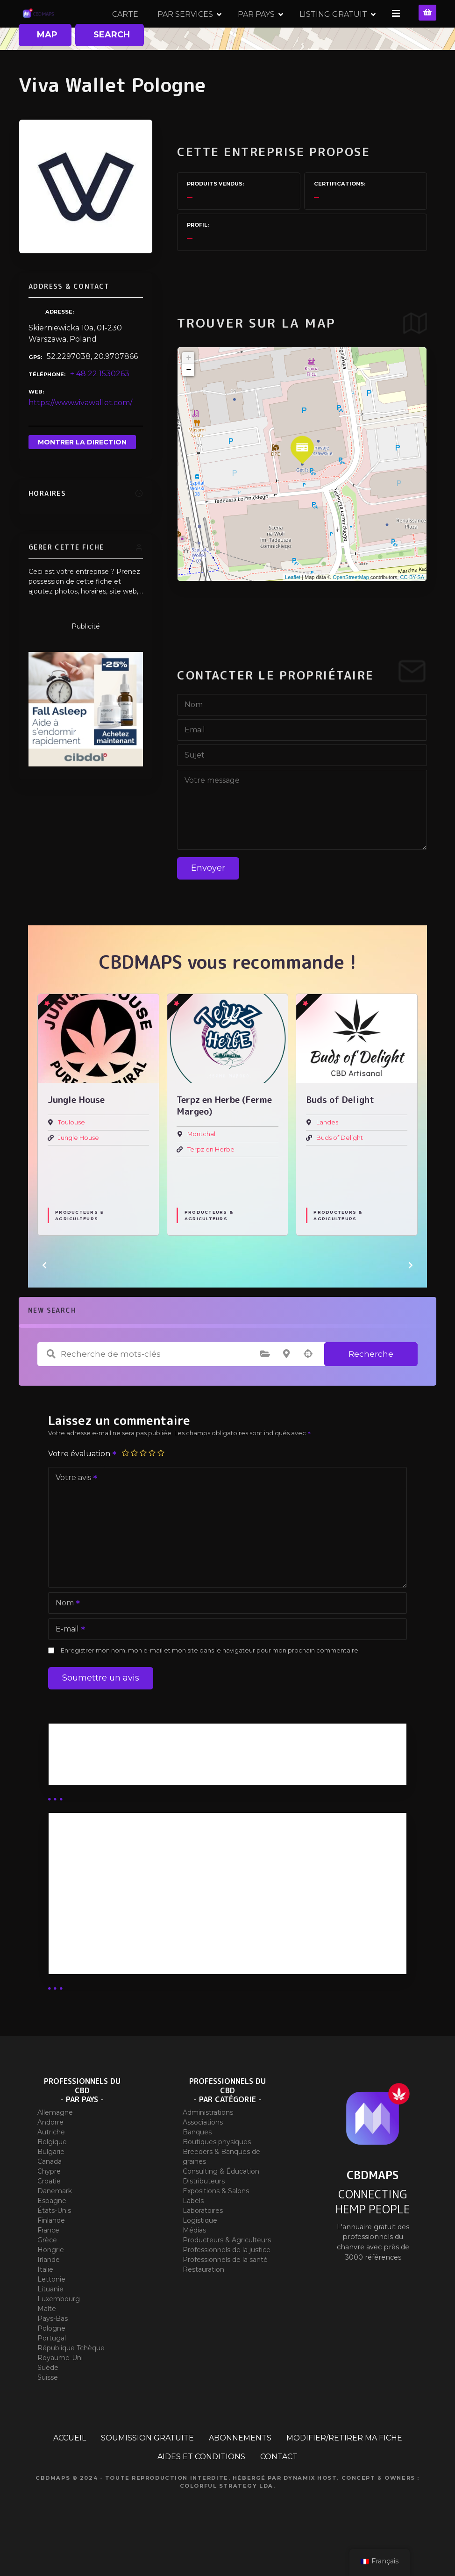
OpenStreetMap (351, 610)
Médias (194, 2263)
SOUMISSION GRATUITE (147, 2471)
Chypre (49, 2204)
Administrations (208, 2145)
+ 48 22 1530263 (99, 406)
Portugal (51, 2371)
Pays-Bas (52, 2351)
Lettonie (51, 2312)
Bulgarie (50, 2185)
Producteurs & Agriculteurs (79, 1248)
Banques (197, 2165)
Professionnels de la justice (226, 2283)
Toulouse (71, 1155)
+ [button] (188, 391)
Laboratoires (203, 2244)
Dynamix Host (310, 2511)
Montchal (201, 1167)
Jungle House (78, 1170)
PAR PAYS (350, 30)
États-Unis (54, 2244)
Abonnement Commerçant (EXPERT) (128, 1953)
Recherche (370, 1386)
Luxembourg (58, 2332)
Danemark (54, 2224)
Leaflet (292, 610)
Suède (47, 2401)
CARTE (219, 30)
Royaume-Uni (60, 2391)
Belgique (52, 2175)
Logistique (200, 2253)
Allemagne (55, 2145)
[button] (44, 1298)
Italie (45, 2302)
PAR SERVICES (279, 30)
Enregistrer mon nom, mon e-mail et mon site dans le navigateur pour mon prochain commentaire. (210, 1683)
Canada (49, 2194)
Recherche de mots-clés (51, 1387)
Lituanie (50, 2322)
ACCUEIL (69, 2471)
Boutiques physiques (217, 2175)
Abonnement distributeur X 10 (114, 1929)
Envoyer (208, 901)
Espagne (51, 2234)
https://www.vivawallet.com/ (80, 435)
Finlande (51, 2253)
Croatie (49, 2214)
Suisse (47, 2410)
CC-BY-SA (412, 610)
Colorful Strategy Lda (226, 2518)
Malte (46, 2342)
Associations (203, 2155)
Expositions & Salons (216, 2224)
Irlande (48, 2293)
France (48, 2263)
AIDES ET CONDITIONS (201, 2489)
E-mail (67, 1663)
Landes (327, 1155)
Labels (193, 2234)
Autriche (51, 2165)
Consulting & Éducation (221, 2204)
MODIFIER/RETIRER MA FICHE (344, 2471)
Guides (69, 1801)
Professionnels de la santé (225, 2293)
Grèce (47, 2273)
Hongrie (50, 2283)
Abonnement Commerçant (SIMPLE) (127, 1978)
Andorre (50, 2155)
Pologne (51, 2361)
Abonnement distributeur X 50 (115, 1904)
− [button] (188, 403)
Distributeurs (204, 2214)
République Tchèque (71, 2381)
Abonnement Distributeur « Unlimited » (132, 1880)
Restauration (203, 2302)
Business (72, 1790)
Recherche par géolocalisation (308, 1387)
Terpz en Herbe (211, 1182)
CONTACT (279, 2489)
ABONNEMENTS (240, 2471)
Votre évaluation (82, 1486)
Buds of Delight (339, 1170)
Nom (65, 1636)
